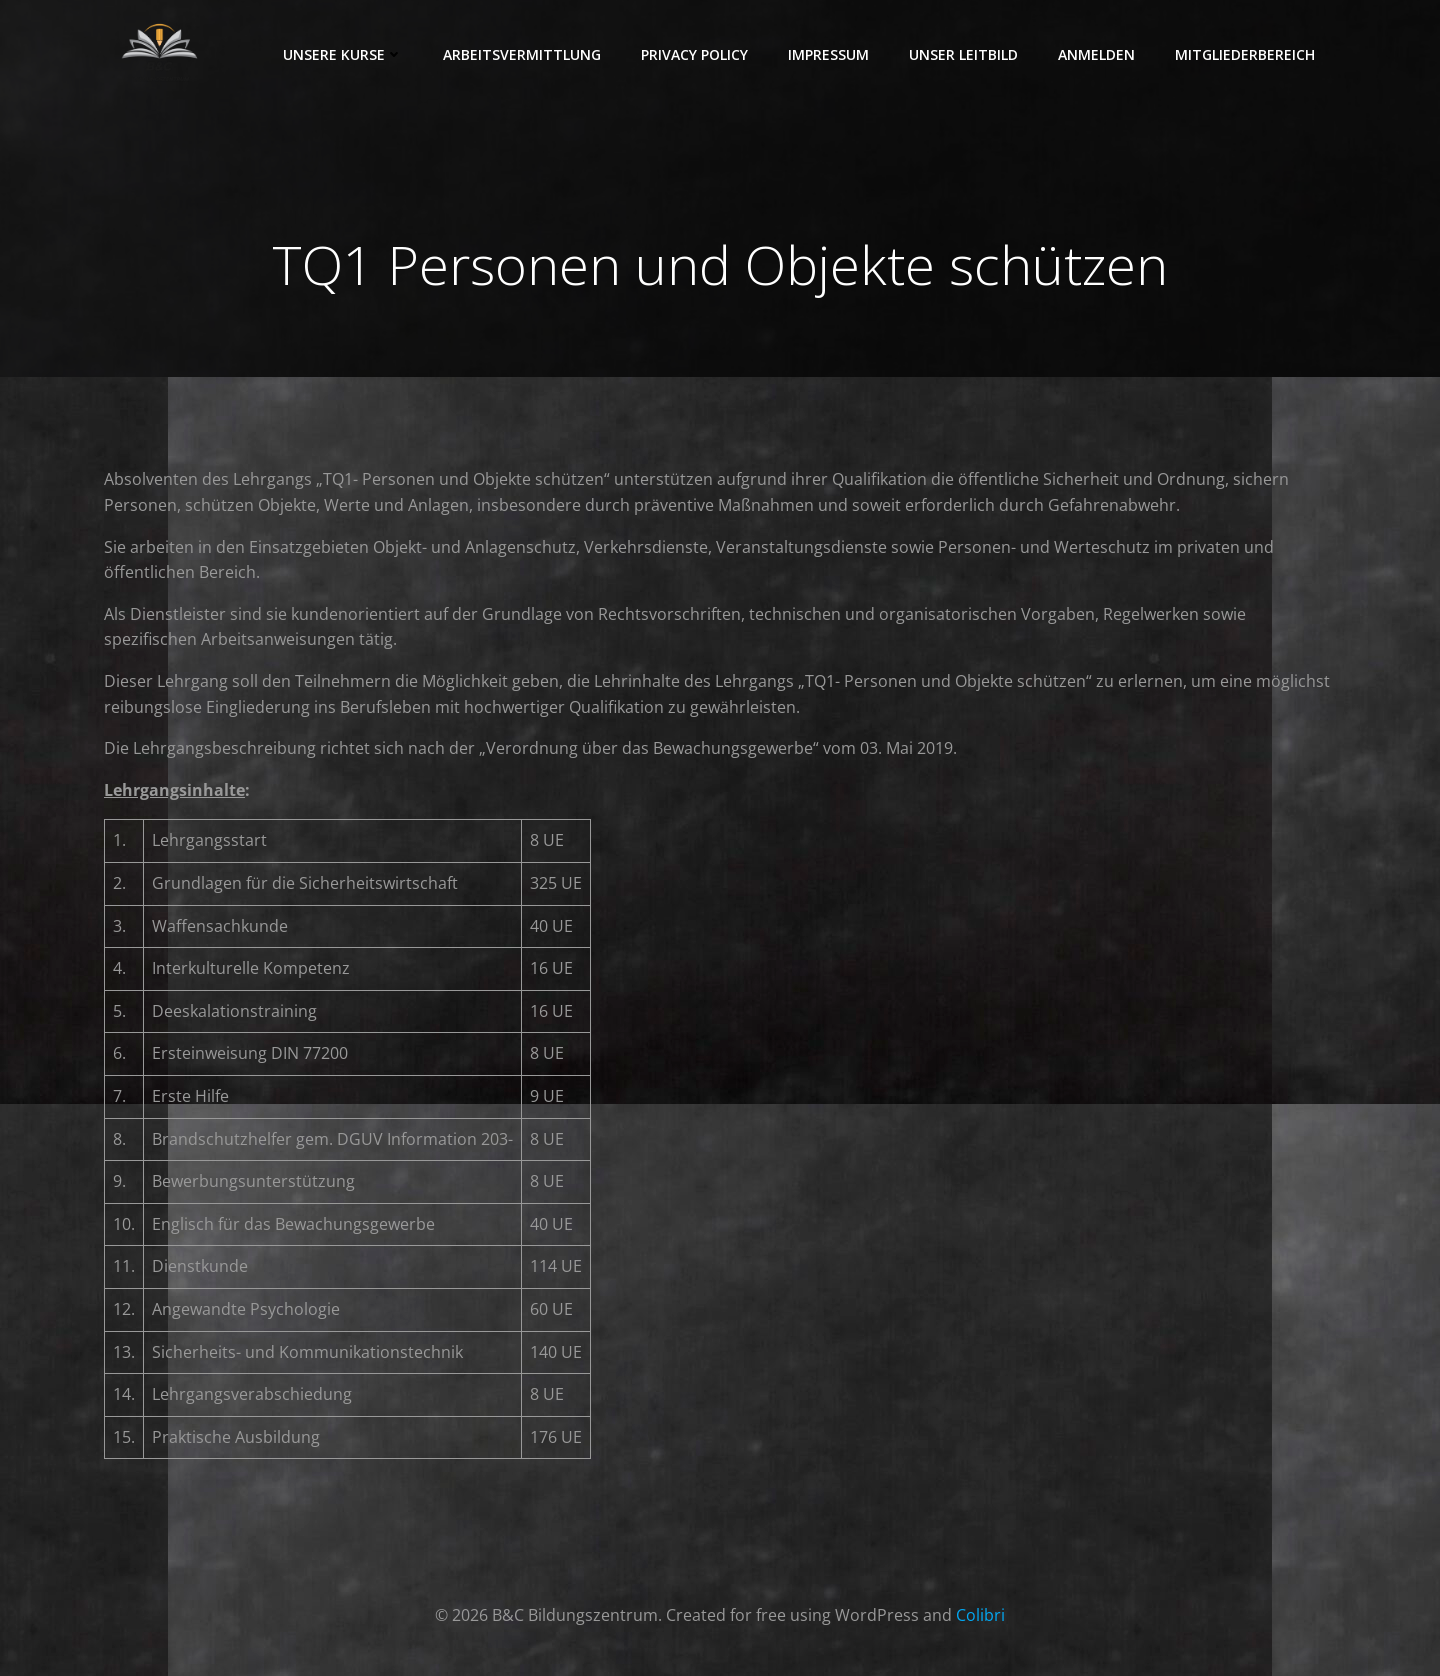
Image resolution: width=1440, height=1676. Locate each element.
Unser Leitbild (964, 54)
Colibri (980, 1616)
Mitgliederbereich (1246, 54)
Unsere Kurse (344, 54)
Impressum (829, 54)
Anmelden (1097, 54)
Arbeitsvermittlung (523, 54)
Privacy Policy (695, 54)
